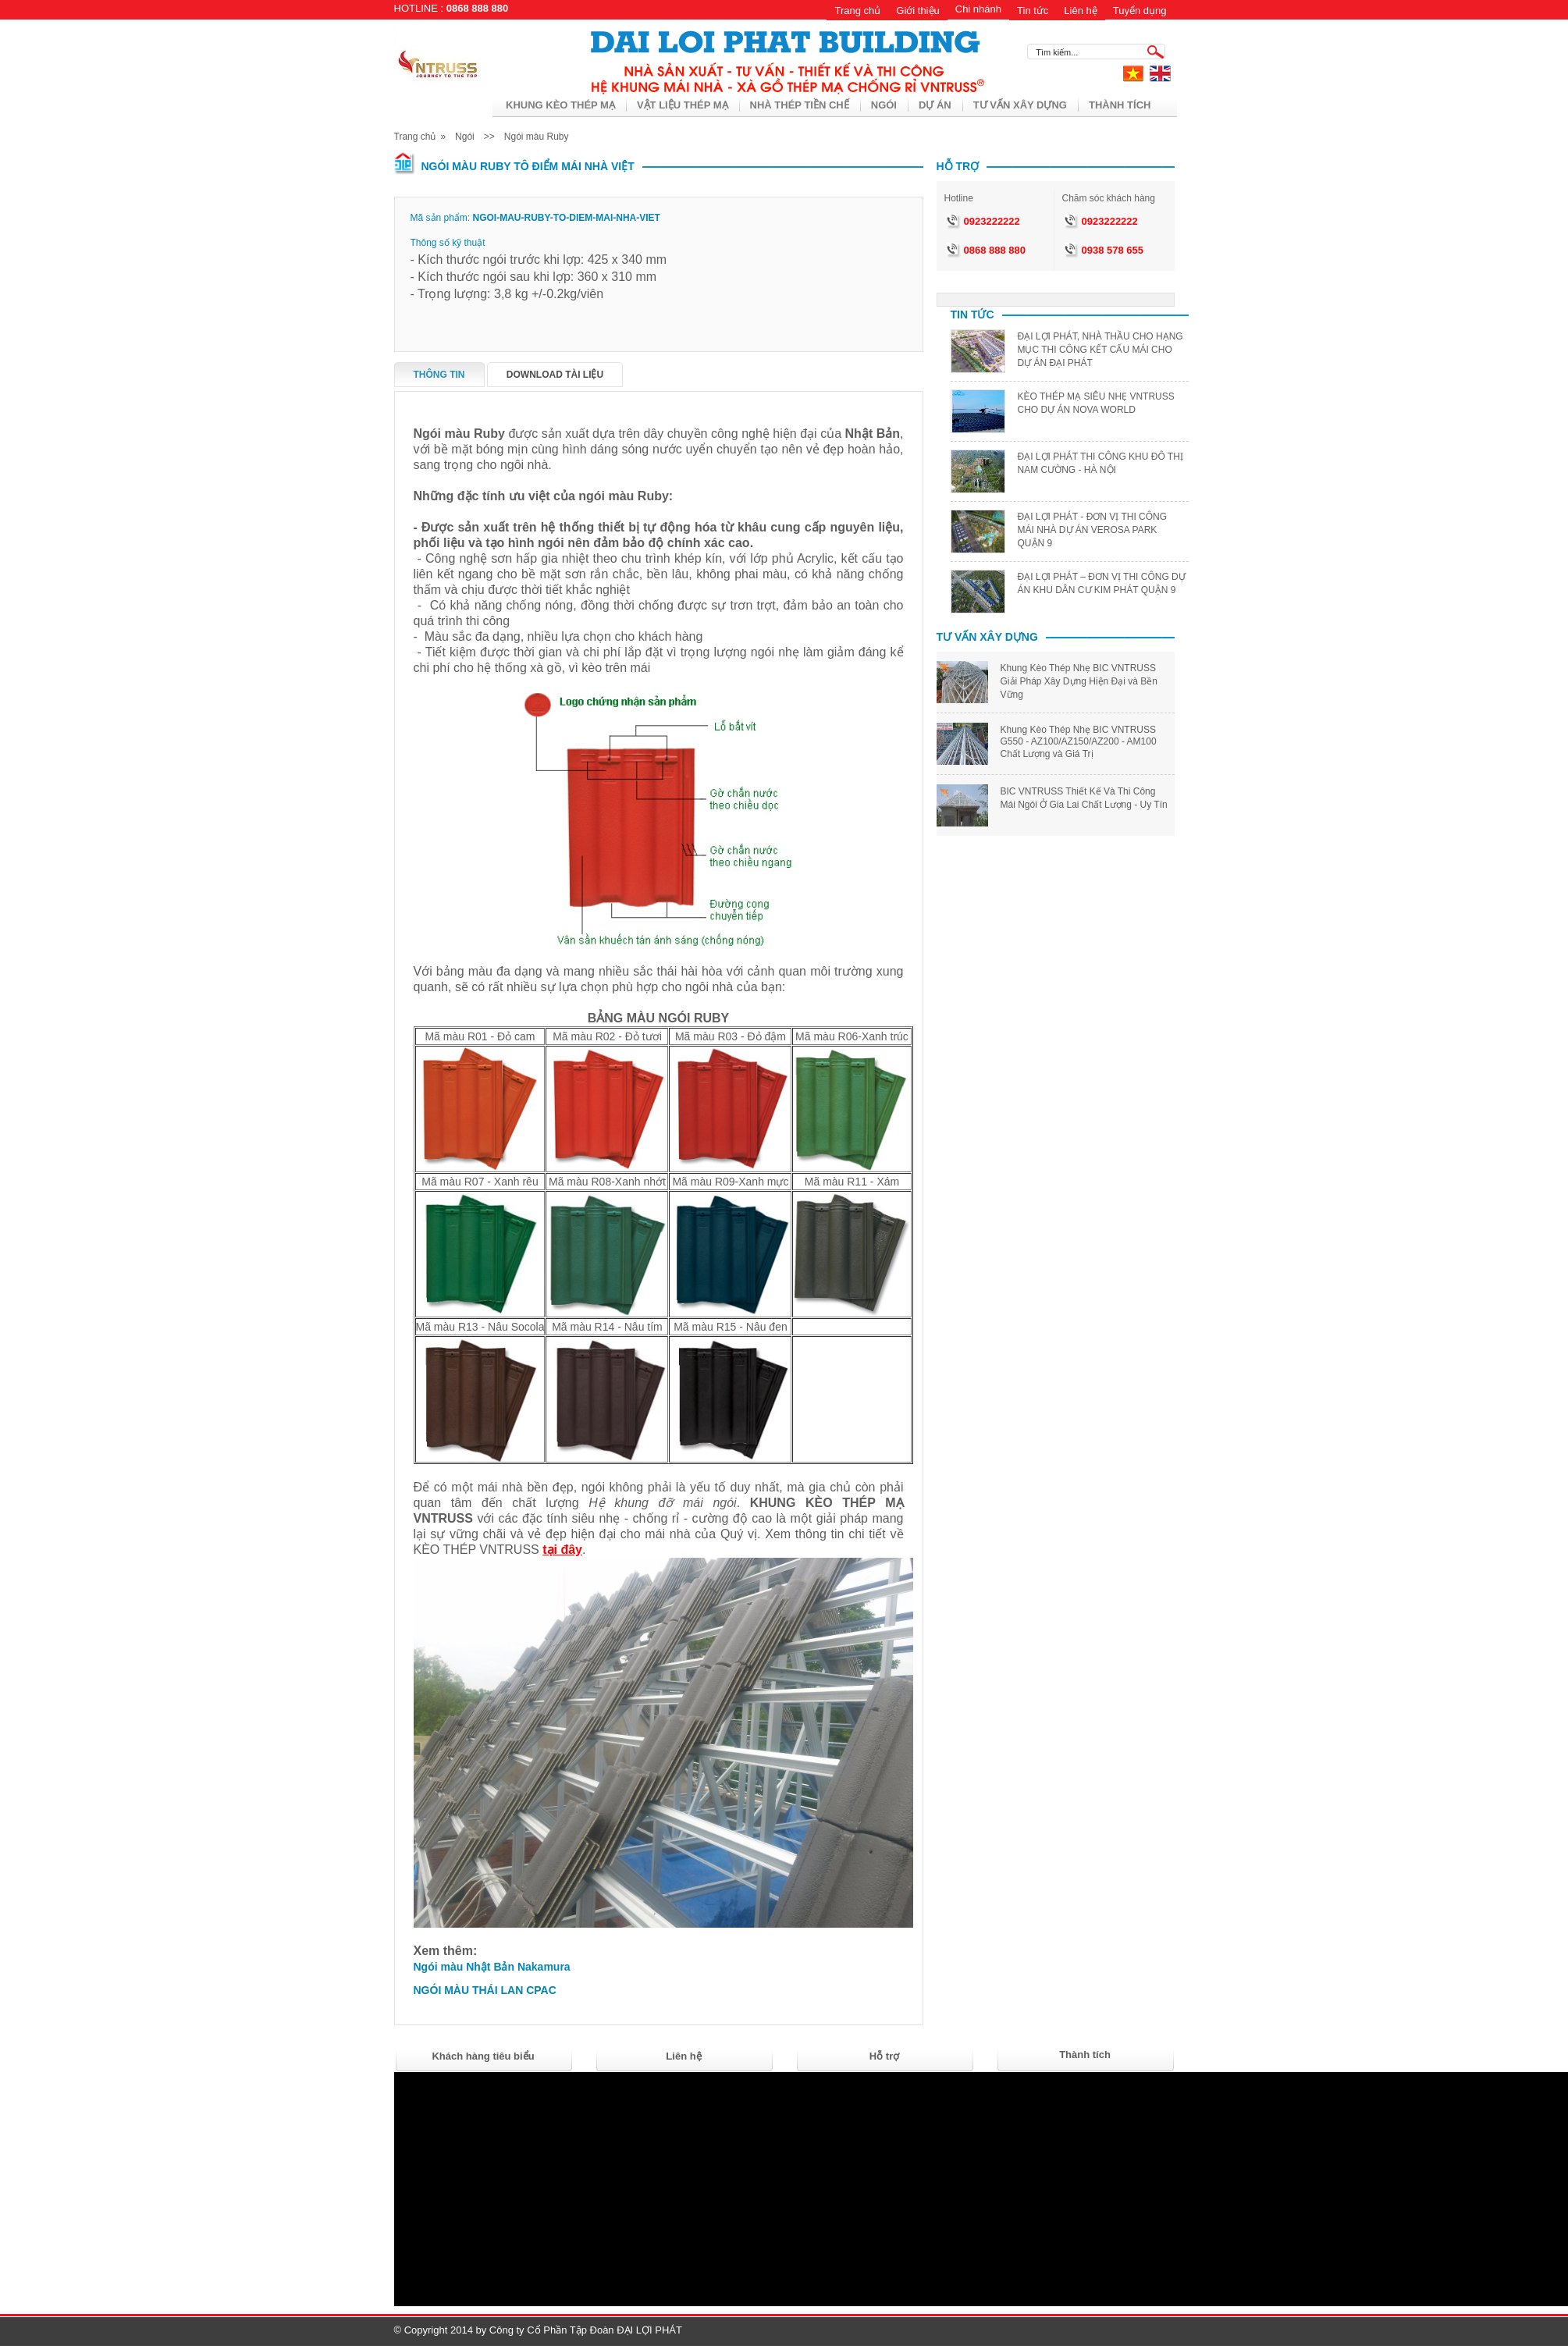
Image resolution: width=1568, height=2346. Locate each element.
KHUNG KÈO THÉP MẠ (560, 105)
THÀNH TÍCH (1119, 105)
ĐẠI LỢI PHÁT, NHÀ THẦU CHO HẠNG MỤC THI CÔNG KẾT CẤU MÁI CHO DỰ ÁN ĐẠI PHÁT (1100, 349)
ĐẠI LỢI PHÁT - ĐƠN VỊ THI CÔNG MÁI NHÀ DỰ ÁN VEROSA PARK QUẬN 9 (1093, 530)
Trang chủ (857, 10)
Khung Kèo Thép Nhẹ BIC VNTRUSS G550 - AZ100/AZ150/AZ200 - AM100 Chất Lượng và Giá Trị (1079, 741)
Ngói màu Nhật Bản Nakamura (492, 1966)
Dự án (935, 105)
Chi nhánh (978, 9)
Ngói (884, 105)
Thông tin (439, 374)
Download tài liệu (555, 374)
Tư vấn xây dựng (1020, 105)
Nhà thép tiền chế (799, 105)
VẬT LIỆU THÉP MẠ (682, 105)
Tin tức (1032, 10)
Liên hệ (1080, 10)
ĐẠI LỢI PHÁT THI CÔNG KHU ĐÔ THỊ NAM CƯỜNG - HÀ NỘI (1100, 463)
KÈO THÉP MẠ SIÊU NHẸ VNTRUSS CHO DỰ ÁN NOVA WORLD (1096, 403)
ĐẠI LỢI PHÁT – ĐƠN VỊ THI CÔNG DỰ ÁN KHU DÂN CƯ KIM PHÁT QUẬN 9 (1102, 583)
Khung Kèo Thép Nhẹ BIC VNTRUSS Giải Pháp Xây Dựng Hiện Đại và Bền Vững (1079, 681)
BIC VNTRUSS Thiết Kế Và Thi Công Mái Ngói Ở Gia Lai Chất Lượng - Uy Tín (1084, 798)
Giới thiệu (917, 10)
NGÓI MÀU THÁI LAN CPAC (485, 1990)
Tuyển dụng (1140, 10)
